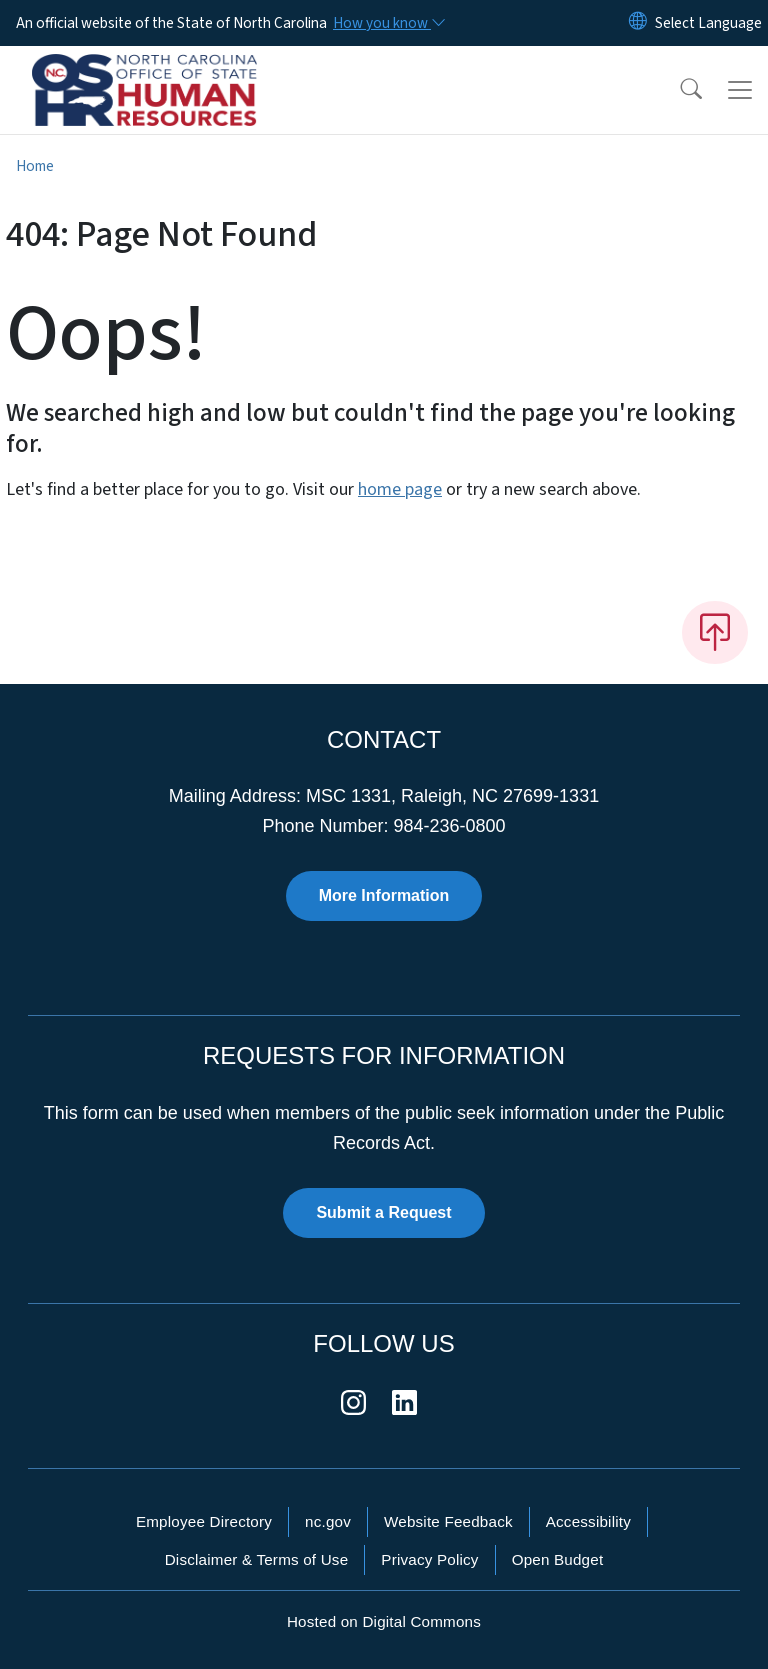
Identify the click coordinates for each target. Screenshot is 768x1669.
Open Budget (558, 1559)
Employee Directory (204, 1521)
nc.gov (328, 1521)
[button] (678, 90)
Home (35, 166)
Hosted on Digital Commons (384, 1621)
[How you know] (388, 23)
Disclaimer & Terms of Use (257, 1559)
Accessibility (588, 1521)
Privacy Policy (429, 1559)
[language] (708, 23)
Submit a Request (383, 1212)
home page (400, 489)
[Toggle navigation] (740, 90)
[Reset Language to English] (638, 23)
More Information (384, 895)
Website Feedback (448, 1521)
